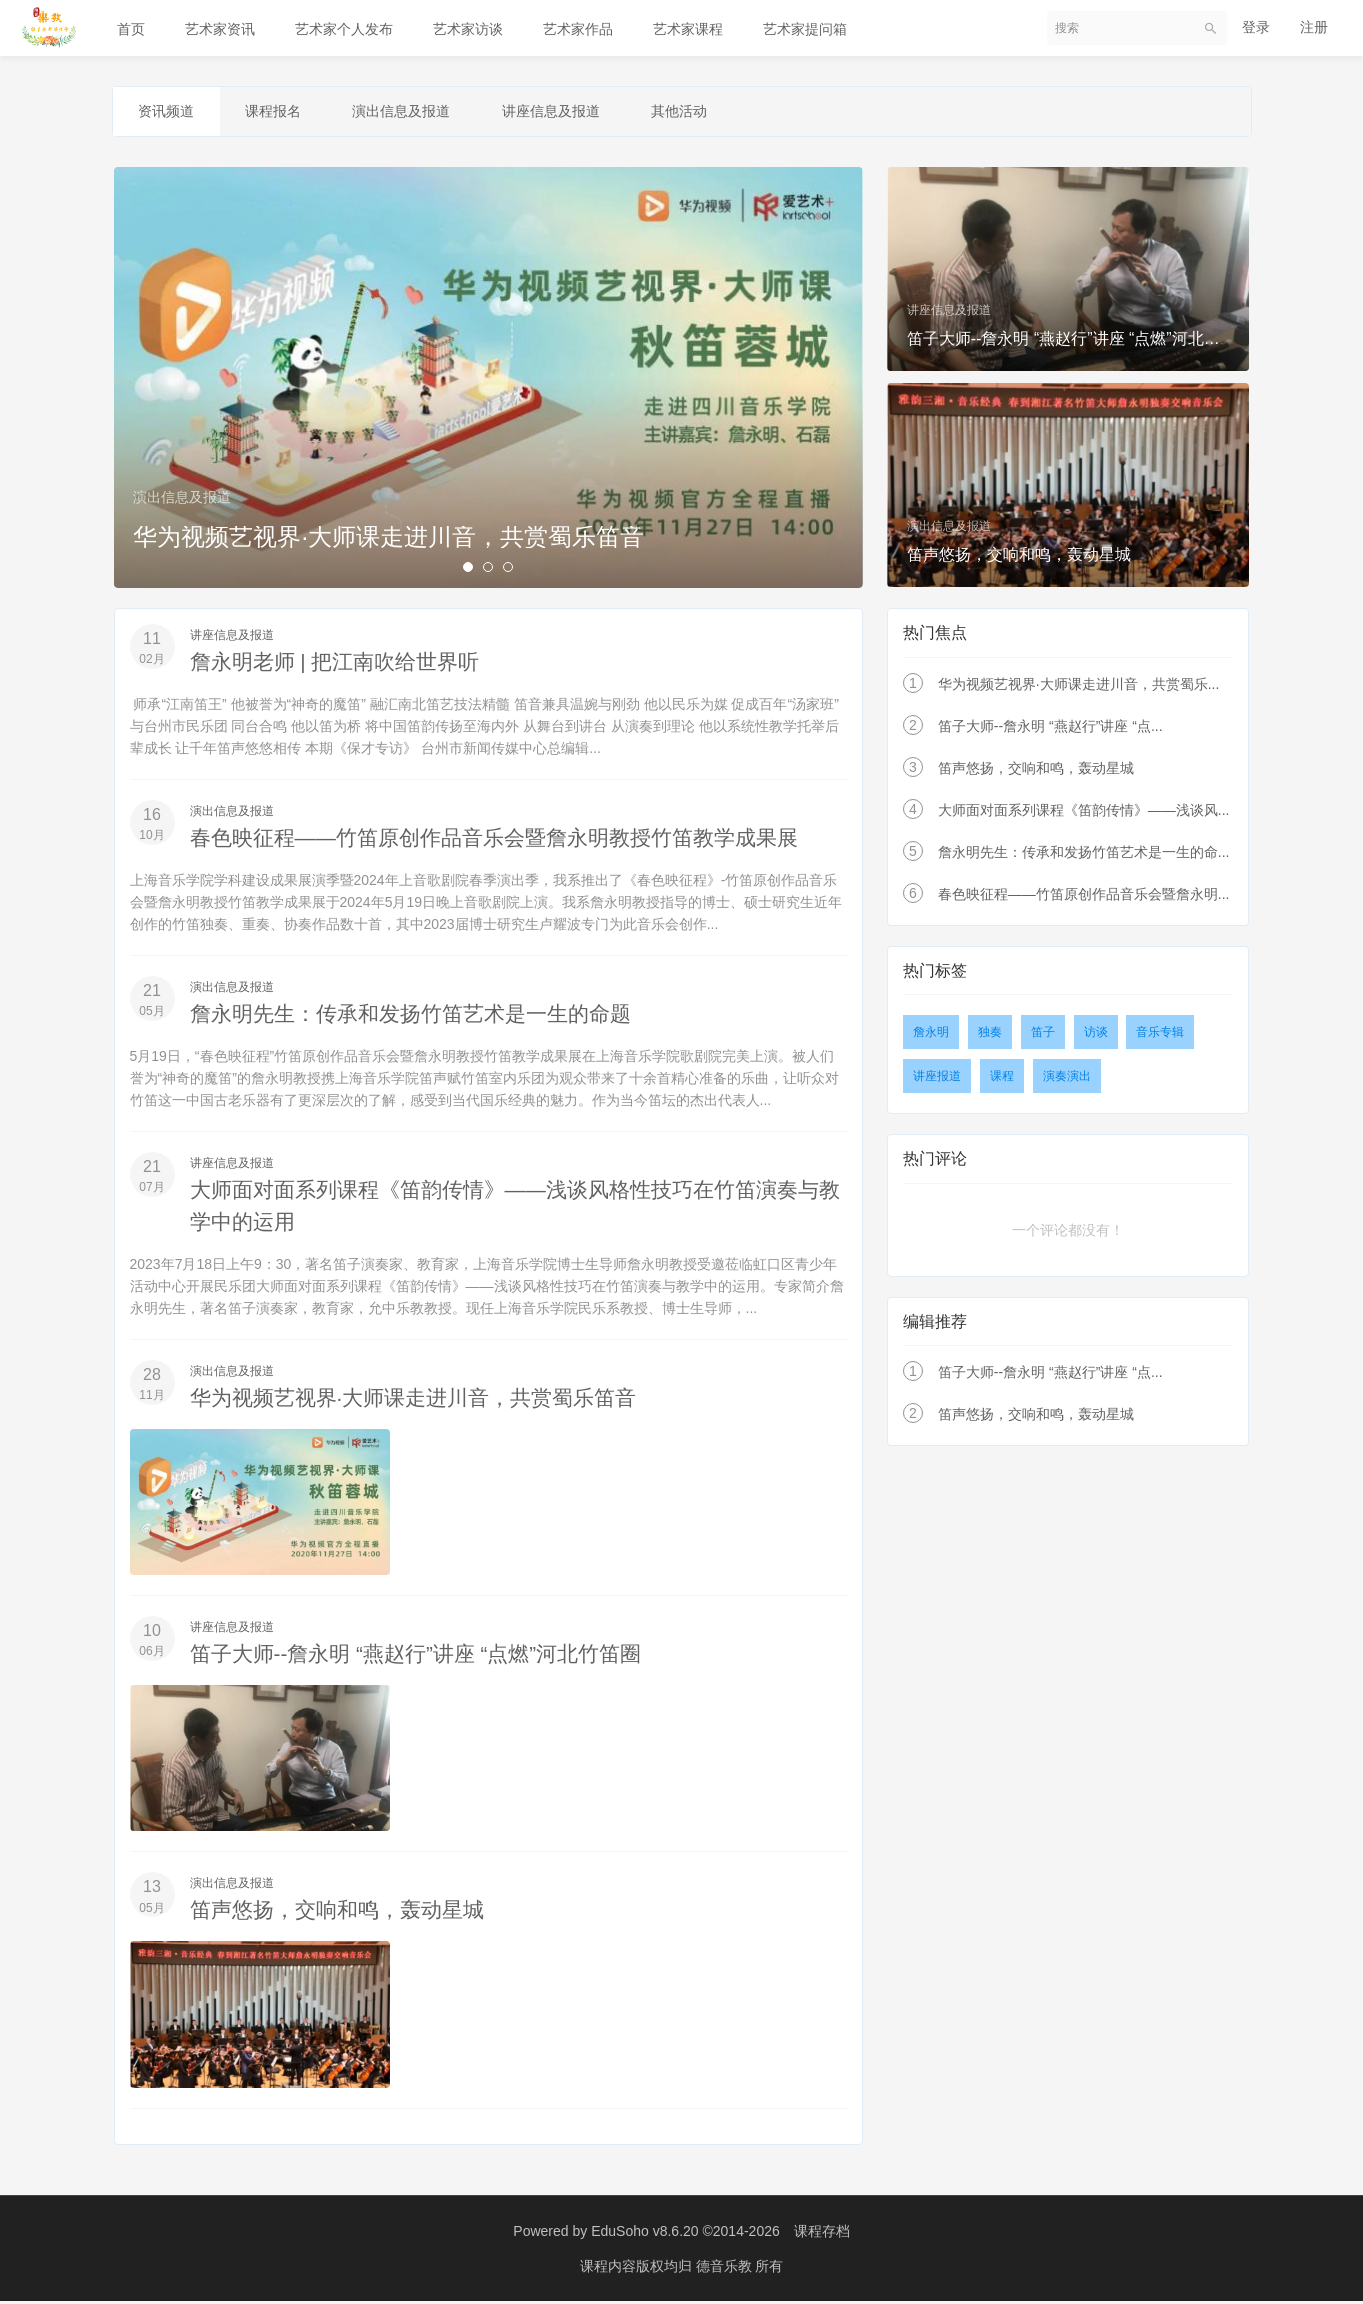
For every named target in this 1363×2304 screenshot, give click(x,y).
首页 (131, 29)
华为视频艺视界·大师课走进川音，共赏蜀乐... (1079, 687)
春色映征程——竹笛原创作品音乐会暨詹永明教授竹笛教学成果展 (509, 840)
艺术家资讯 (220, 29)
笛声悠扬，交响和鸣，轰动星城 (344, 1912)
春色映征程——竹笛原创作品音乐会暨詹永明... (1084, 897)
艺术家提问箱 (805, 29)
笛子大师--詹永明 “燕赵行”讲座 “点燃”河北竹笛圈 (427, 1656)
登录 (1256, 27)
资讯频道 (171, 113)
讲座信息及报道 (582, 113)
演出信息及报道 (424, 113)
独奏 (990, 1035)
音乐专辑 (1160, 1035)
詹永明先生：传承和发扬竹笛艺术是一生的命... (1084, 855)
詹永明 (931, 1035)
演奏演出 (1067, 1079)
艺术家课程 (688, 29)
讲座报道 (937, 1079)
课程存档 (822, 2234)
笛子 (1043, 1035)
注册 (1314, 27)
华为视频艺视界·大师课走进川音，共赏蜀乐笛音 (424, 1400)
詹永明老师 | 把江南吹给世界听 (342, 664)
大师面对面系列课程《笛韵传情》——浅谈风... (1084, 813)
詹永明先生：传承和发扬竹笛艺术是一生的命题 (421, 1016)
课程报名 (287, 113)
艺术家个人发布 (344, 29)
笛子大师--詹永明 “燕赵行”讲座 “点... (1050, 729)
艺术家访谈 (468, 29)
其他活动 (719, 113)
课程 (1002, 1079)
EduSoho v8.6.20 (644, 2234)
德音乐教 (726, 2269)
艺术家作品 (578, 29)
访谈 (1096, 1035)
